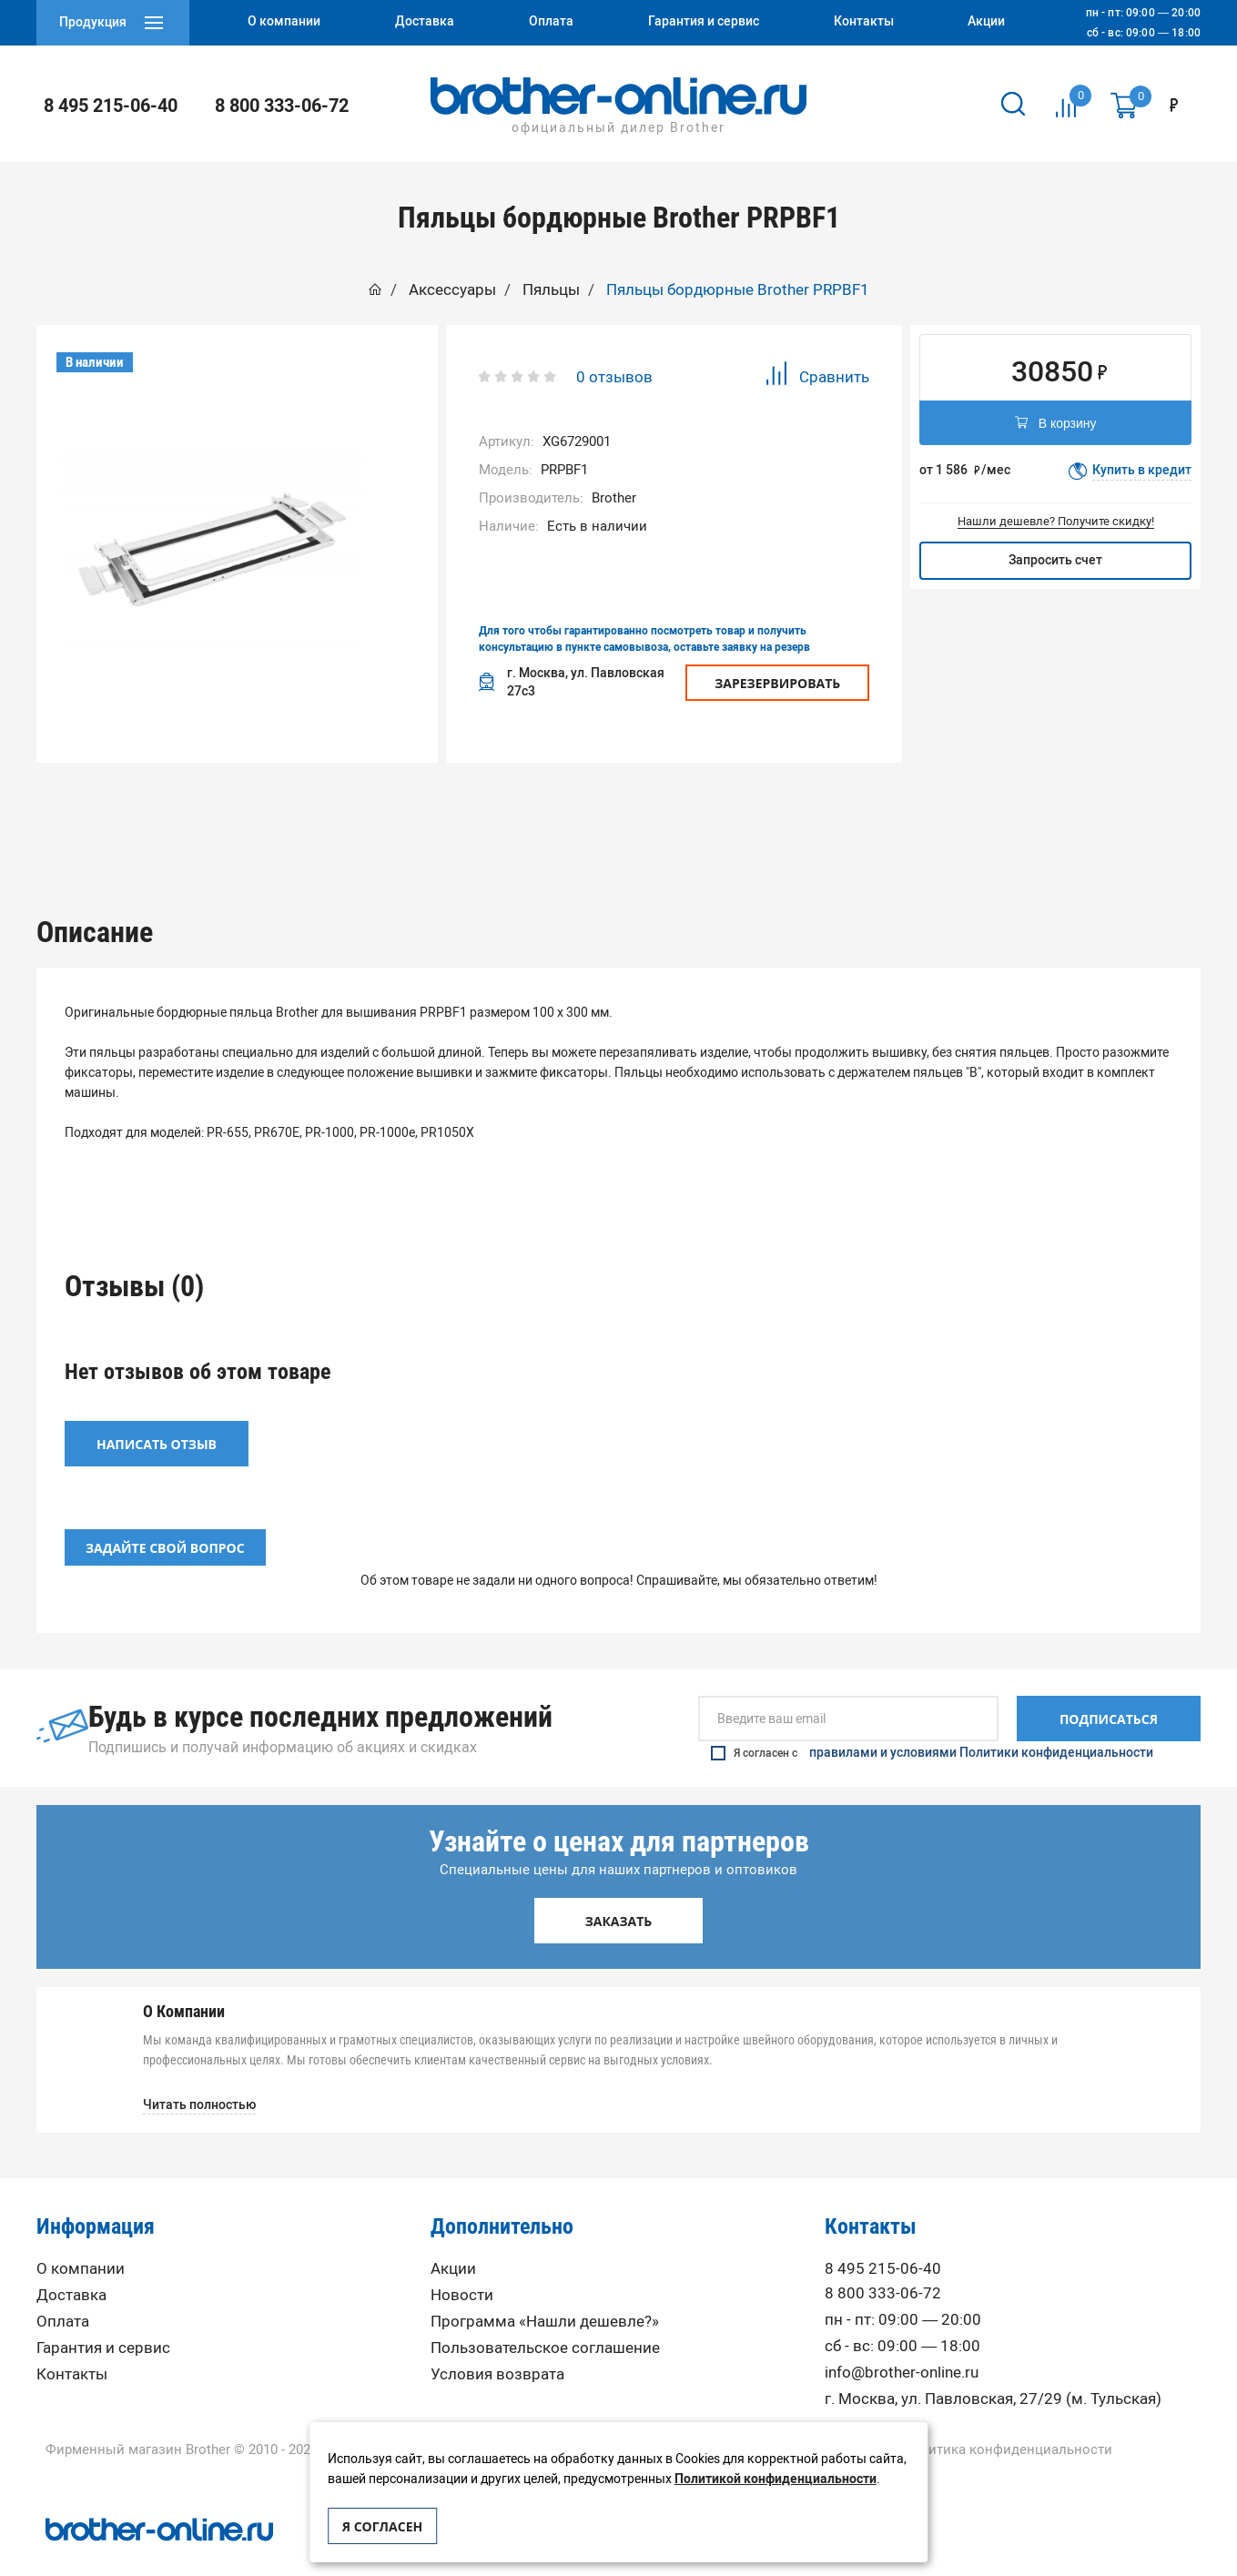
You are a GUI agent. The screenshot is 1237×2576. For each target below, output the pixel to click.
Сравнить (817, 376)
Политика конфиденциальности (1007, 2423)
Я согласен (382, 2526)
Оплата (62, 2295)
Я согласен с (932, 1726)
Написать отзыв (156, 1417)
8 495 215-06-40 (110, 105)
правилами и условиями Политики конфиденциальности (981, 1726)
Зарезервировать (777, 683)
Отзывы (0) (618, 807)
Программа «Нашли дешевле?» (545, 2295)
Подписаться (1109, 1692)
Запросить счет (1055, 560)
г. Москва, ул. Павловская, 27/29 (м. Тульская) (993, 2372)
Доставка (71, 2269)
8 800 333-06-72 (282, 105)
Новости (462, 2269)
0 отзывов (614, 377)
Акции (453, 2242)
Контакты (71, 2348)
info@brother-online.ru (901, 2346)
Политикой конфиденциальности (775, 2479)
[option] (384, 808)
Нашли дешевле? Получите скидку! (1056, 521)
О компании (80, 2242)
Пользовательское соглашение (545, 2321)
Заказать (619, 1894)
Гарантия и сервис (103, 2321)
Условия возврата (497, 2348)
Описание (384, 807)
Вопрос (853, 807)
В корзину (1056, 424)
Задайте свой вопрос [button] (165, 1521)
